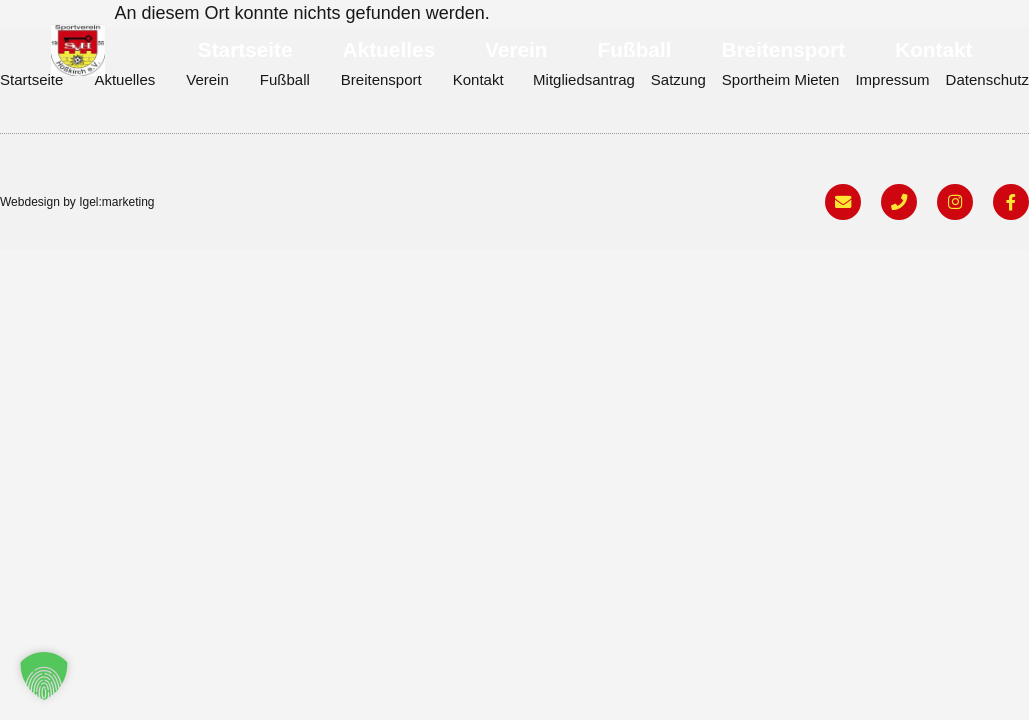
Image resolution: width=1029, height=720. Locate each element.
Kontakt (933, 49)
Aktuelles (389, 49)
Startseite (245, 49)
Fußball (635, 49)
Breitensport (783, 49)
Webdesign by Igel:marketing (77, 203)
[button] (44, 676)
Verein (516, 49)
